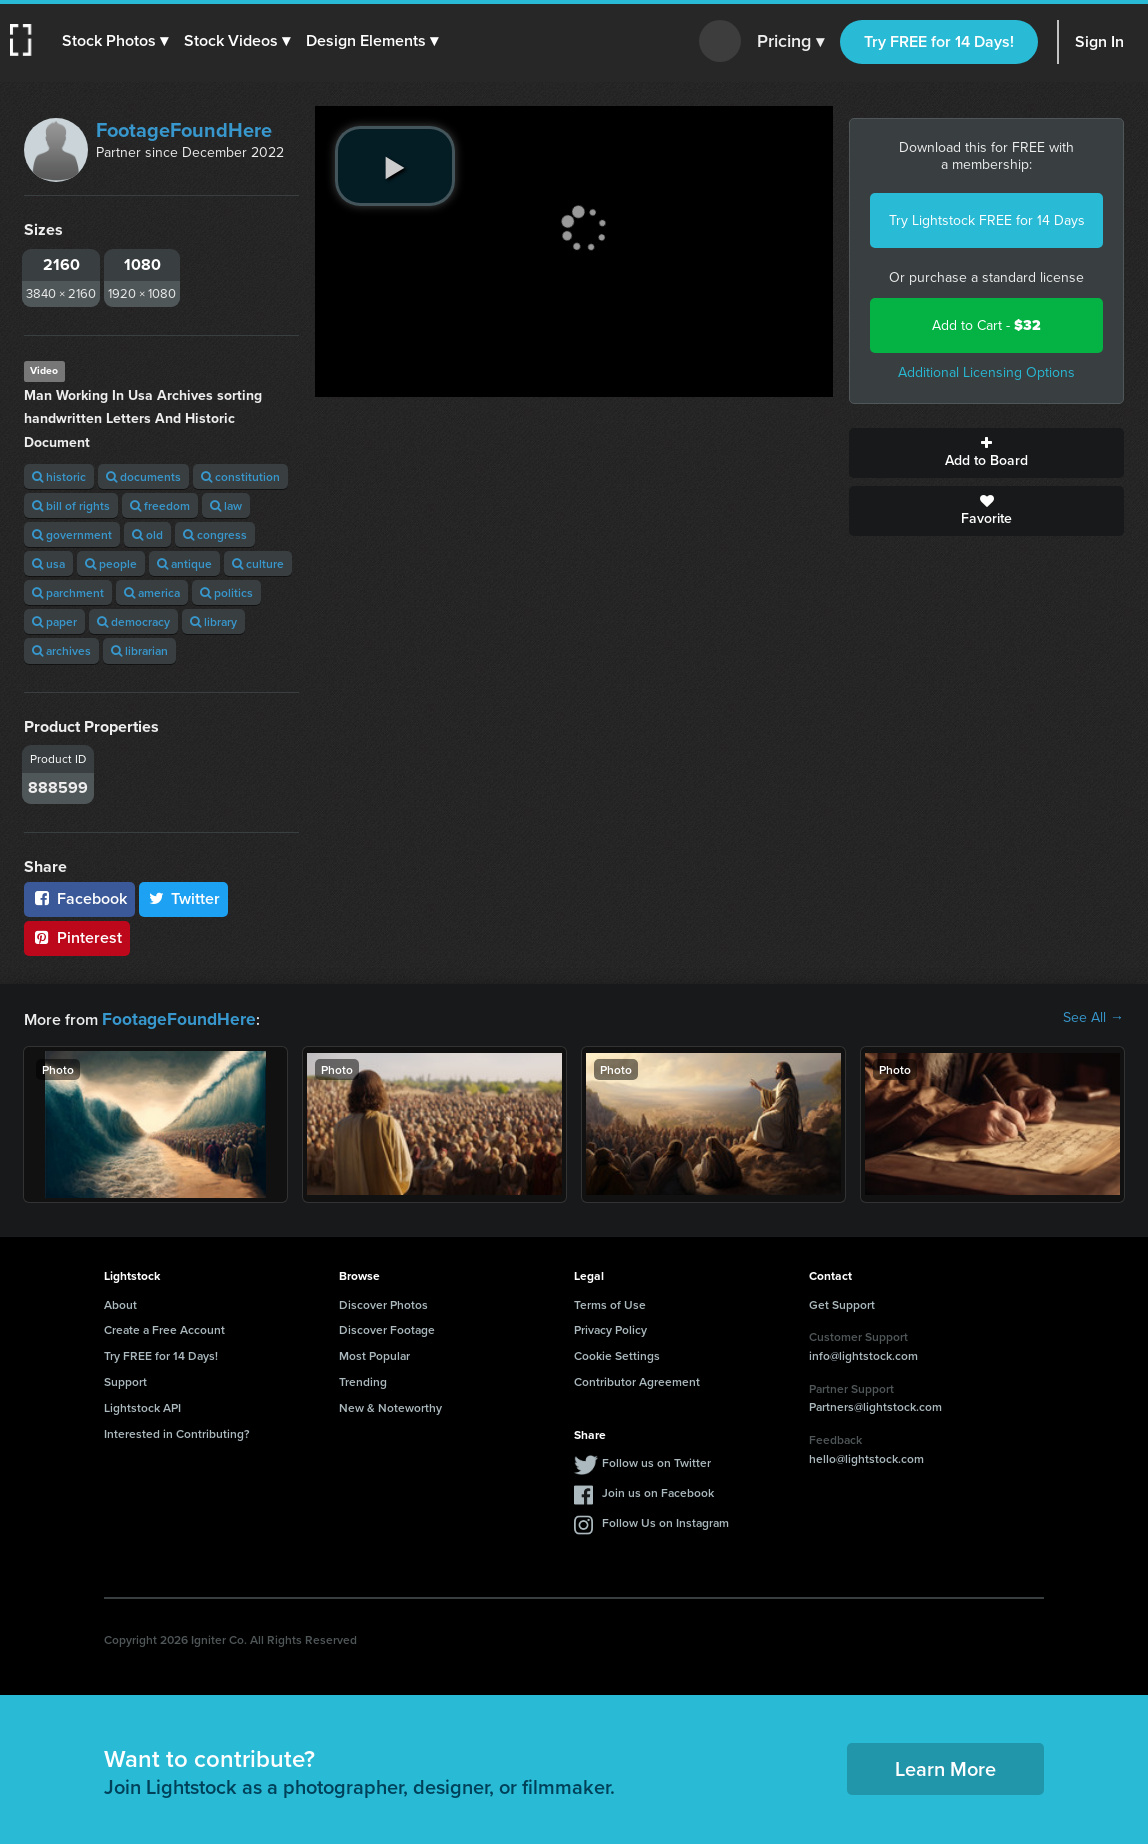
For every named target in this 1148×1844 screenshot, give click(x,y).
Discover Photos (383, 1302)
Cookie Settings (617, 1353)
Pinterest (77, 937)
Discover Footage (387, 1327)
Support (125, 1379)
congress (215, 534)
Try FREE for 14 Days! (939, 41)
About (120, 1302)
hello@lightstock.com (866, 1456)
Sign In (1099, 41)
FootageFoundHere (184, 130)
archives (61, 650)
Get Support (842, 1302)
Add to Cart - (986, 325)
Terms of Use (610, 1302)
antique (184, 563)
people (111, 563)
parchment (68, 592)
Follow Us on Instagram (665, 1520)
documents (143, 476)
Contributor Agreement (637, 1379)
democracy (133, 621)
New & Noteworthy (390, 1405)
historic (59, 476)
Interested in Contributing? (177, 1431)
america (152, 592)
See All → (1093, 1018)
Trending (363, 1379)
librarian (139, 650)
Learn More (945, 1766)
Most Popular (374, 1353)
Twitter (184, 898)
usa (48, 563)
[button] (117, 41)
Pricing (790, 42)
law (226, 505)
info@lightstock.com (863, 1353)
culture (258, 563)
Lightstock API (142, 1405)
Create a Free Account (164, 1327)
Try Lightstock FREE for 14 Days (987, 220)
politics (226, 592)
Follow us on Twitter (656, 1460)
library (213, 621)
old (147, 534)
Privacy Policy (610, 1327)
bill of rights (71, 505)
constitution (240, 476)
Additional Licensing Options (986, 372)
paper (54, 621)
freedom (160, 505)
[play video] (395, 166)
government (72, 534)
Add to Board (986, 453)
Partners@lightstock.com (875, 1404)
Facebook (79, 898)
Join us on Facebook (658, 1490)
